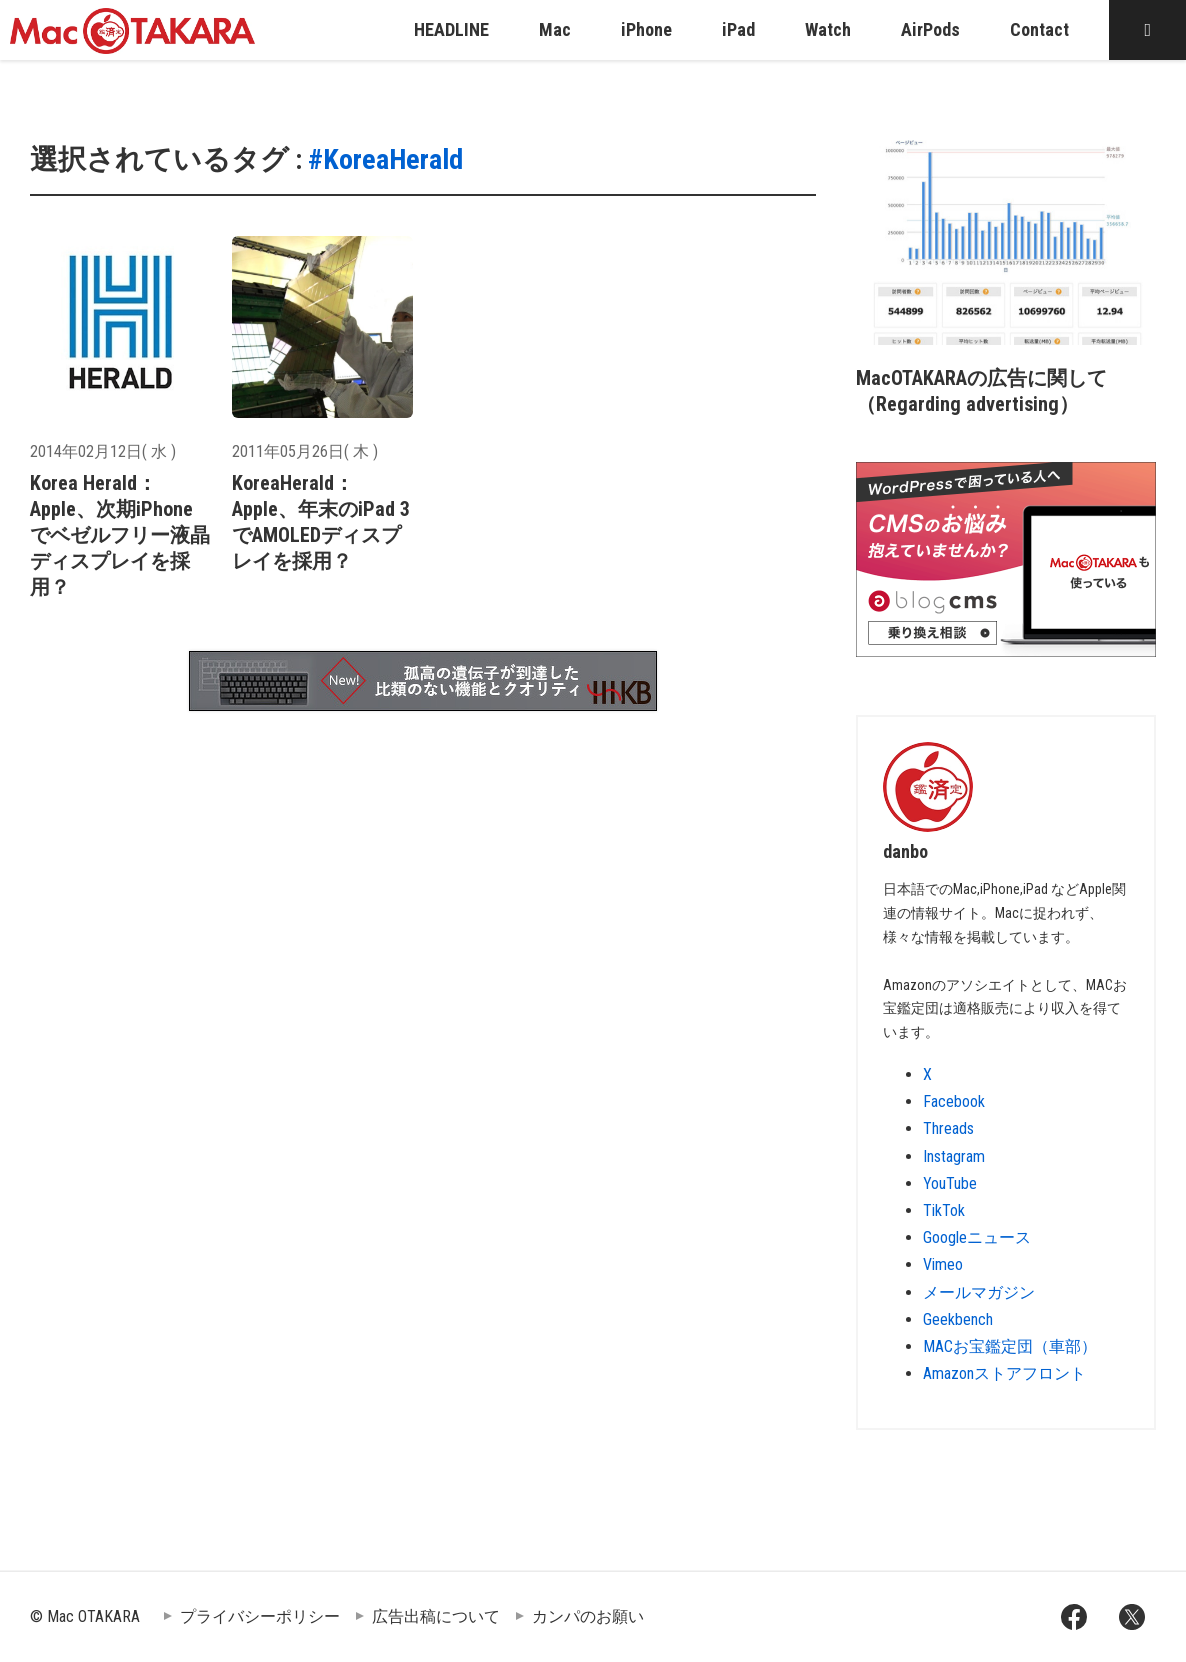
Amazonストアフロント (1004, 1373)
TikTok (944, 1210)
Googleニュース (977, 1237)
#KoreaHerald (385, 159)
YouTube (950, 1183)
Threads (948, 1128)
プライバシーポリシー (260, 1616)
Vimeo (943, 1264)
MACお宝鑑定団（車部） (1010, 1346)
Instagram (954, 1156)
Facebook (954, 1101)
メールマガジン (979, 1292)
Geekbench (958, 1319)
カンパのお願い (588, 1616)
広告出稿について (436, 1616)
